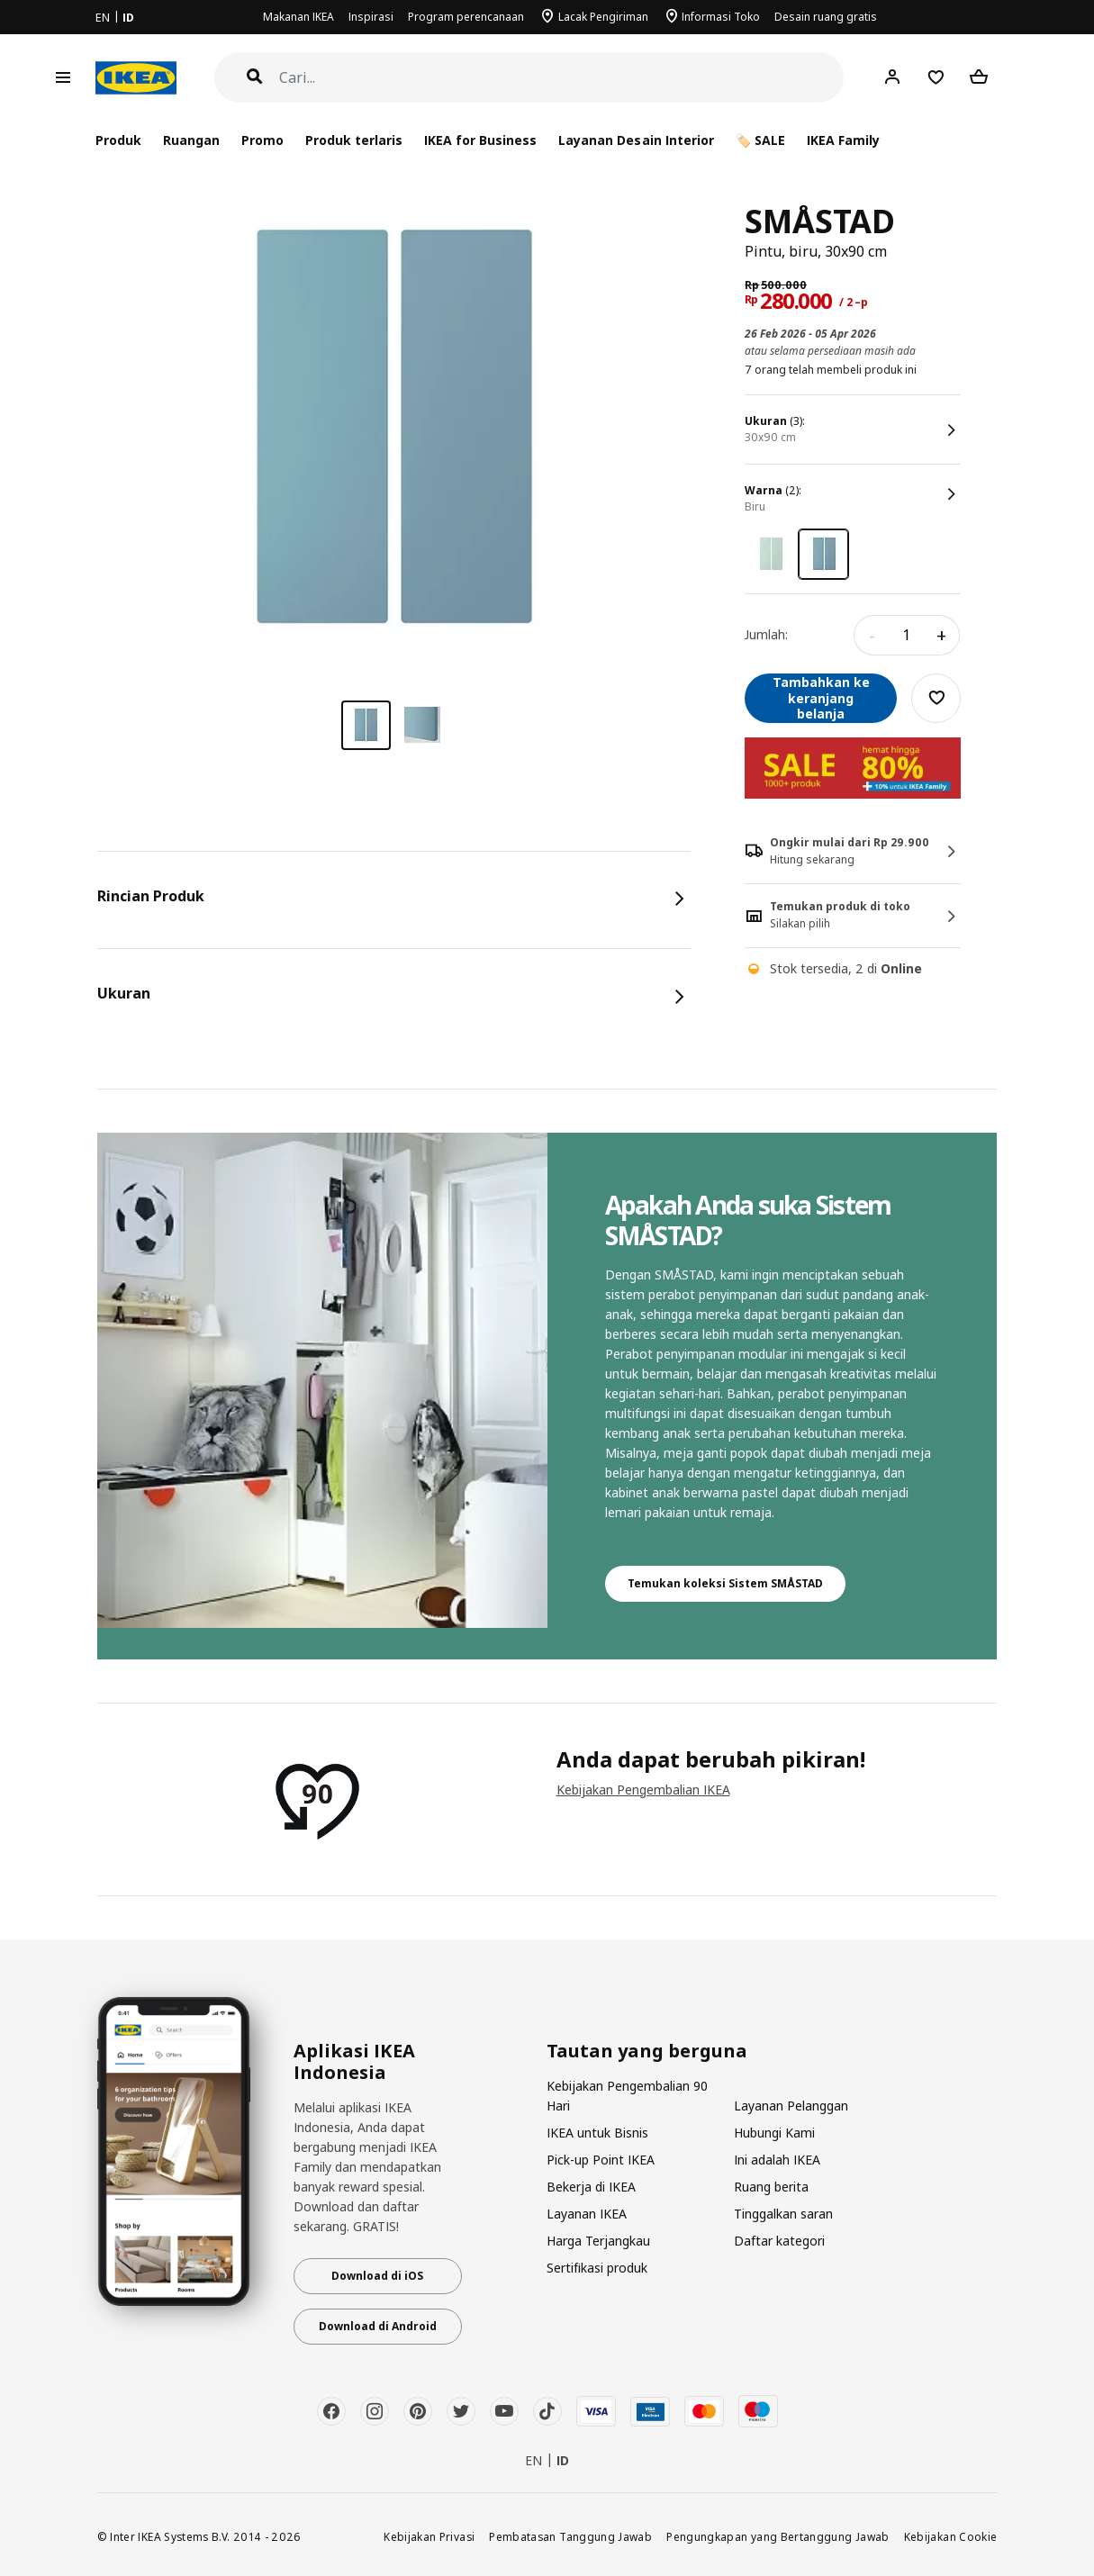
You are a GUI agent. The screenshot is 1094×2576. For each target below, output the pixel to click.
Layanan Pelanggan (791, 2105)
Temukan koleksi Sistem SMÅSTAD (725, 1583)
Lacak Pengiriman (603, 16)
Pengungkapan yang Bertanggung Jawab (778, 2536)
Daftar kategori (779, 2240)
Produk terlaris (353, 140)
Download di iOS (377, 2275)
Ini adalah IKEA (777, 2159)
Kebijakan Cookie (951, 2536)
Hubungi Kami (774, 2132)
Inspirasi (370, 16)
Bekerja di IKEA (591, 2186)
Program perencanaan (466, 16)
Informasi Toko (721, 16)
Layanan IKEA (587, 2213)
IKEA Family (843, 140)
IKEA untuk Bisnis (597, 2132)
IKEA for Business (480, 140)
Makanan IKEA (298, 16)
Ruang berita (771, 2186)
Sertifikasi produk (597, 2267)
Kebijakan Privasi (429, 2536)
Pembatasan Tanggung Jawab (570, 2536)
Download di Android (378, 2326)
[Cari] (562, 78)
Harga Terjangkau (598, 2240)
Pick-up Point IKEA (601, 2159)
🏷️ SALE (760, 140)
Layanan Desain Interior (635, 140)
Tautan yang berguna (647, 2051)
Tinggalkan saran (783, 2213)
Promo (262, 140)
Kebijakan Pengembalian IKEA (643, 1789)
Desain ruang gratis (825, 16)
